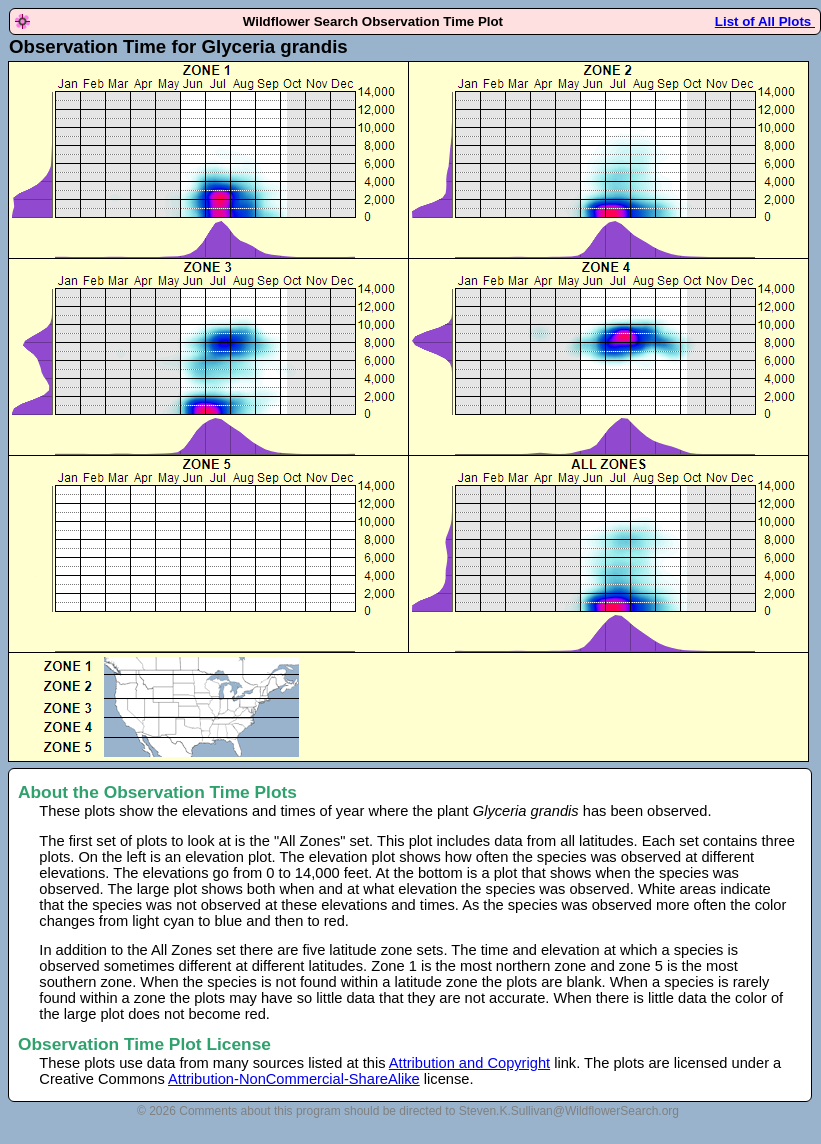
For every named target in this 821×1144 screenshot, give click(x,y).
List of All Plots (765, 21)
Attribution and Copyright (469, 1063)
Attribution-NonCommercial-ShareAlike (294, 1079)
